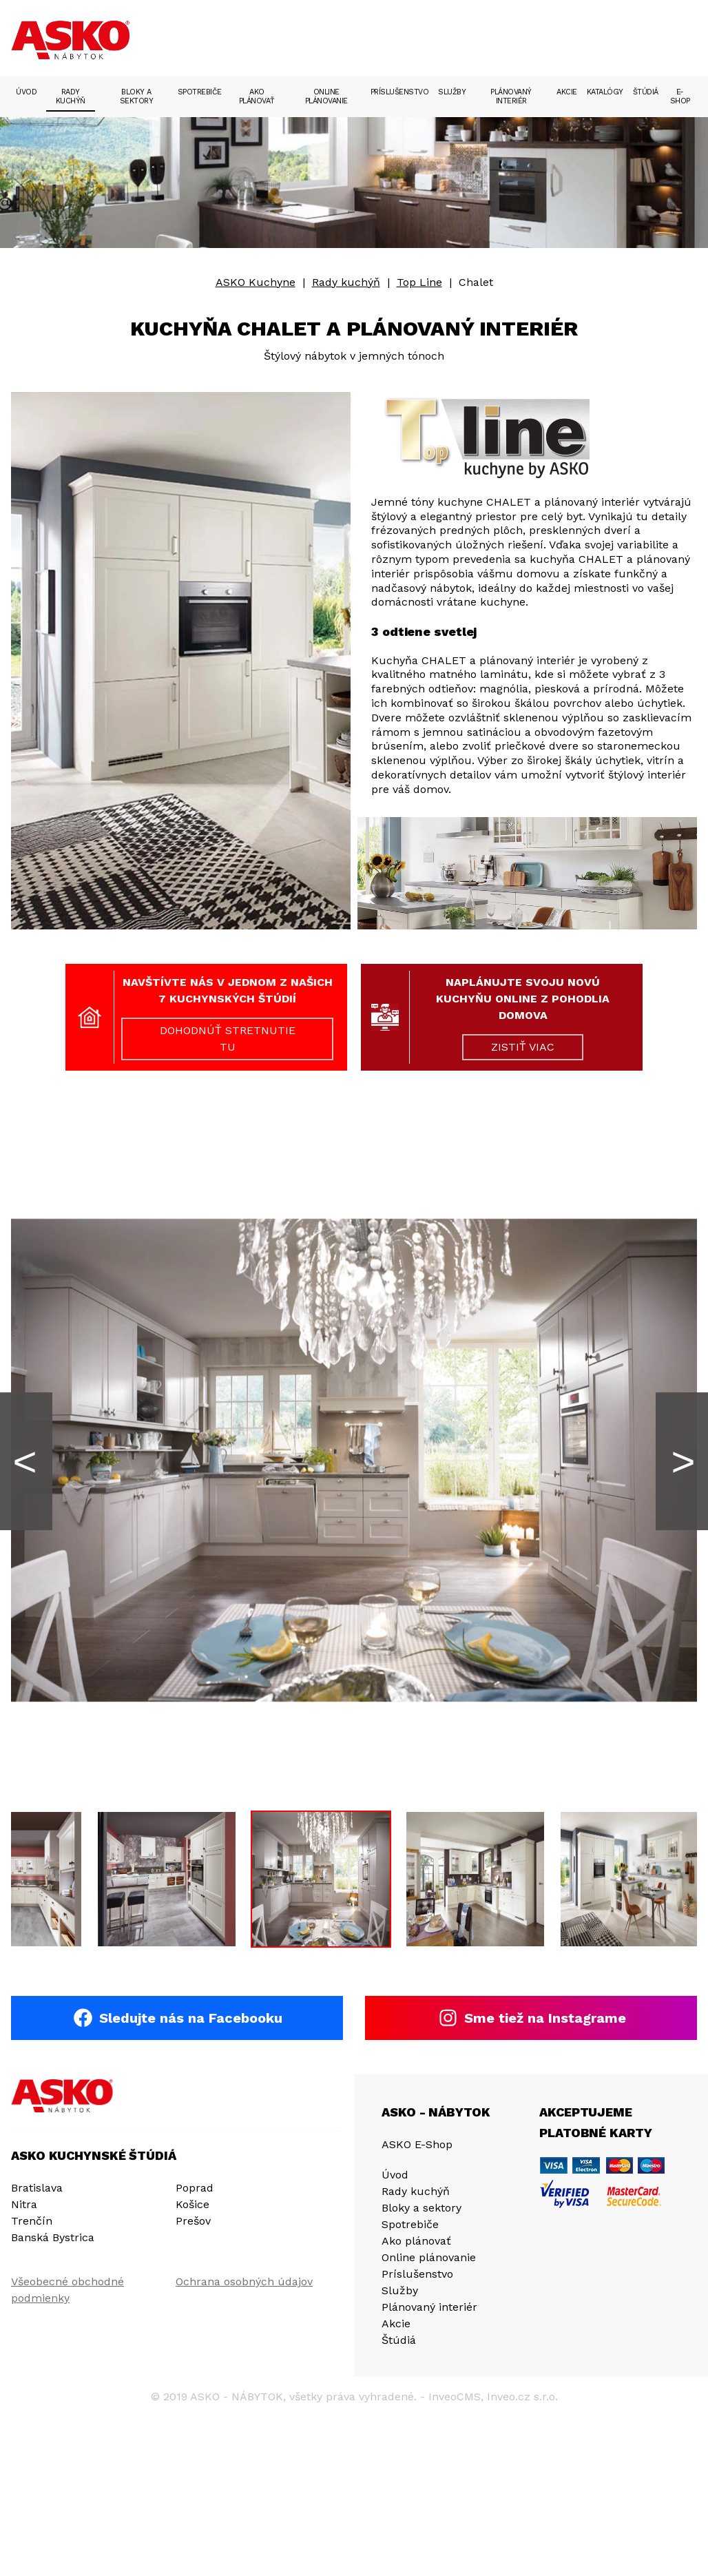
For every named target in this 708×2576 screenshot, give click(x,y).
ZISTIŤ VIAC (522, 1046)
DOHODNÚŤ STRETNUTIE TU (227, 1038)
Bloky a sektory (137, 96)
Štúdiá (645, 91)
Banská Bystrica (52, 2238)
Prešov (193, 2221)
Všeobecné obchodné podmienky (67, 2290)
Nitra (24, 2205)
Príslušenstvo (400, 91)
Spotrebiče (200, 91)
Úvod (26, 91)
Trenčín (31, 2221)
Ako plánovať (257, 96)
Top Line (419, 282)
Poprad (195, 2188)
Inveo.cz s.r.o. (522, 2397)
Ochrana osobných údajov (244, 2282)
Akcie (566, 91)
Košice (192, 2205)
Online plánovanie (326, 96)
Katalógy (605, 91)
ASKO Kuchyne (255, 282)
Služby (452, 91)
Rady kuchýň (70, 96)
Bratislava (37, 2188)
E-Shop (680, 96)
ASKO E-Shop (417, 2145)
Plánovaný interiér (511, 96)
